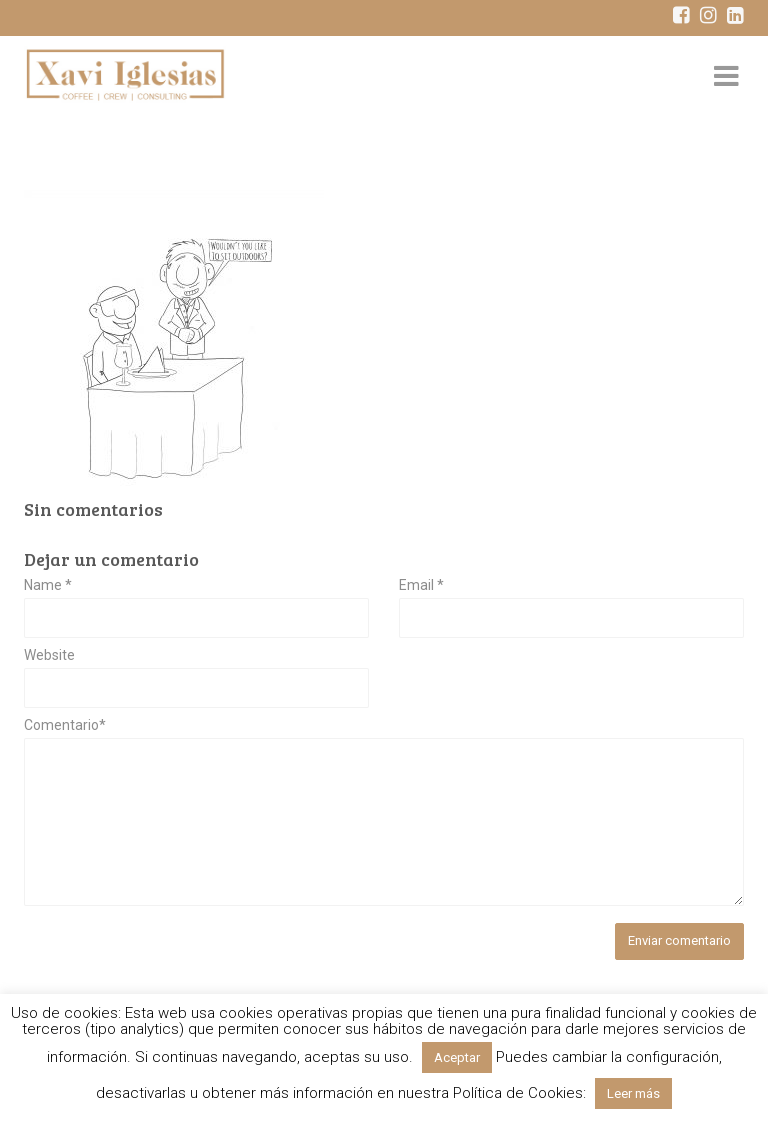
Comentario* (65, 725)
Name (48, 585)
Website (49, 655)
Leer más (633, 1093)
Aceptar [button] (457, 1057)
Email (421, 585)
